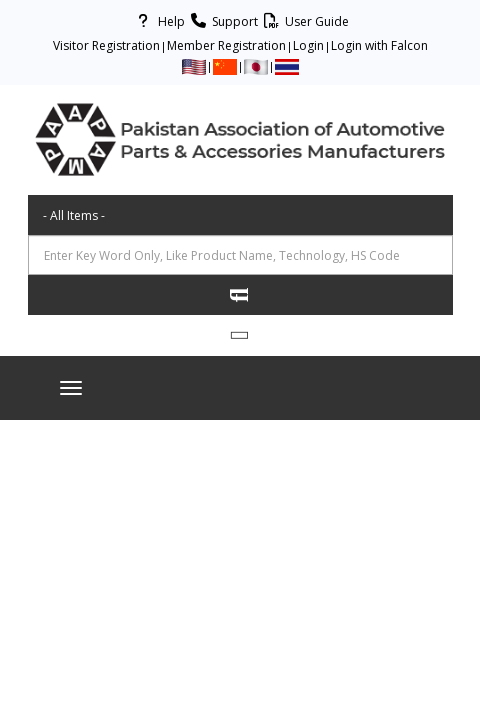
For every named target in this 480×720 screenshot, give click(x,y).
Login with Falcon (379, 45)
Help (158, 21)
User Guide (303, 21)
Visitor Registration (106, 45)
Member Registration (226, 45)
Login (308, 45)
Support (221, 21)
